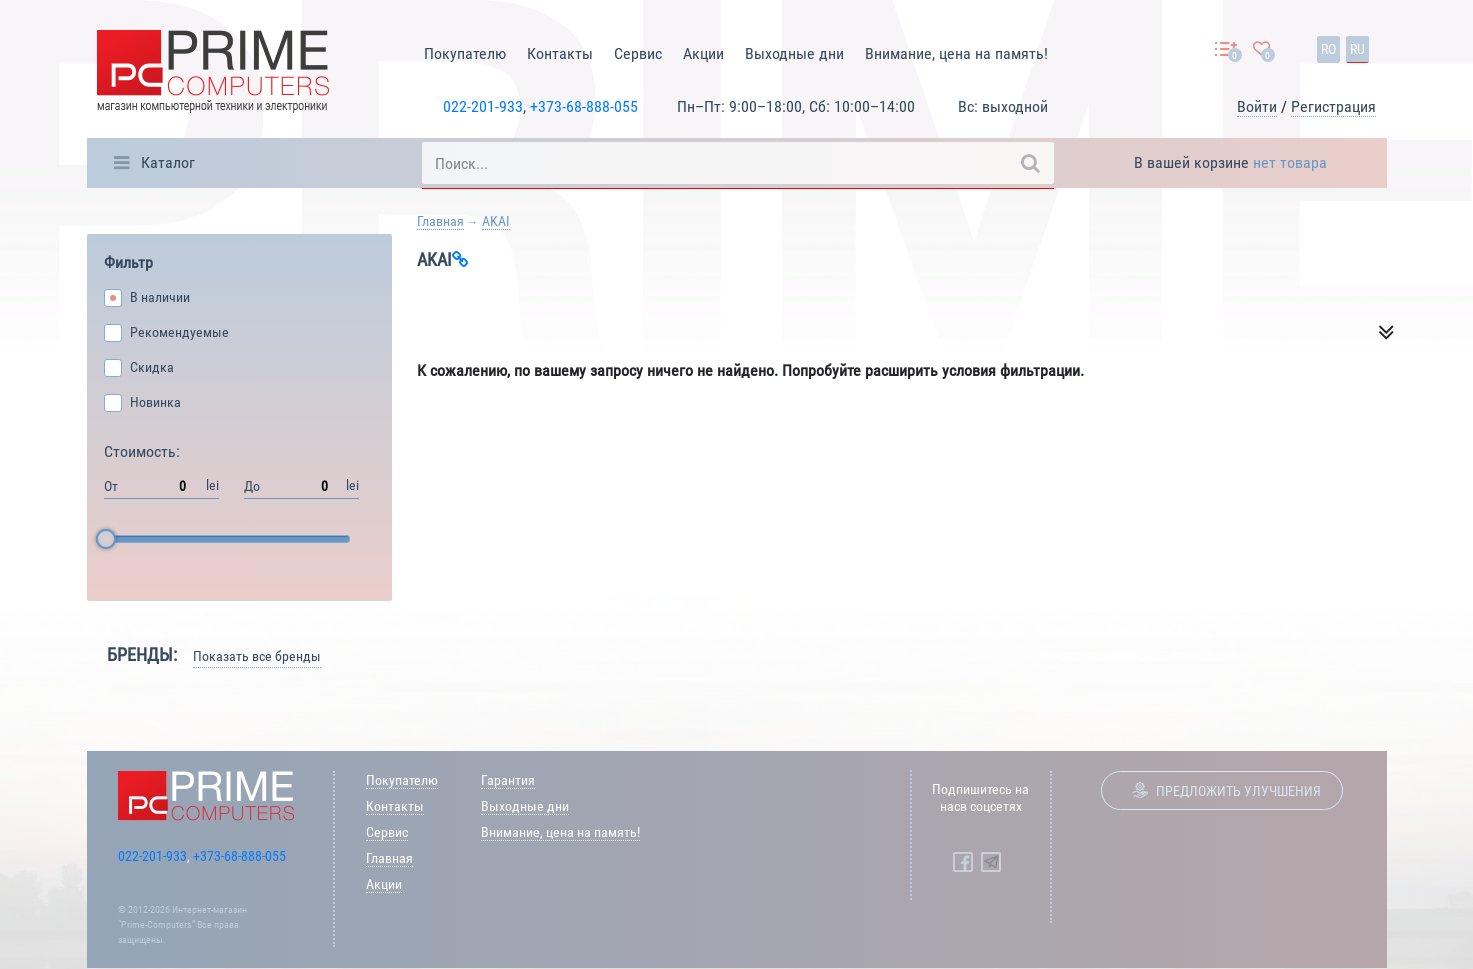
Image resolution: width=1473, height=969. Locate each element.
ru (1357, 49)
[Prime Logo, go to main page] (213, 74)
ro (1328, 49)
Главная (440, 221)
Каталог (168, 162)
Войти (1257, 106)
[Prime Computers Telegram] (991, 862)
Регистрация (1333, 106)
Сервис (638, 53)
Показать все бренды (257, 656)
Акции (703, 53)
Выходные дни (794, 53)
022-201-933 (483, 106)
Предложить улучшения (1238, 791)
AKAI (496, 221)
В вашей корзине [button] (1230, 162)
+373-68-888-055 (584, 106)
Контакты (560, 53)
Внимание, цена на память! (956, 53)
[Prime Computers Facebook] (963, 862)
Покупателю (465, 53)
